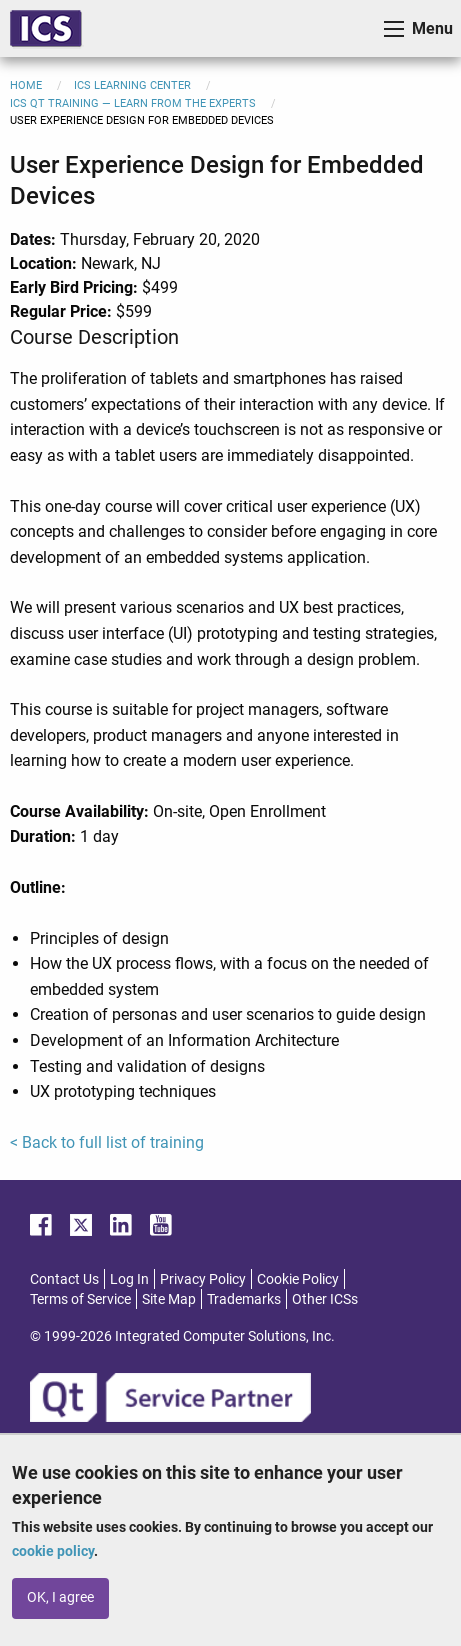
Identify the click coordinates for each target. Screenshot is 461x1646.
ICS (46, 28)
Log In (129, 1279)
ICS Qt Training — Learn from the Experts (133, 103)
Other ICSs (325, 1299)
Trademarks (244, 1299)
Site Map (169, 1299)
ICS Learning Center (132, 85)
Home (26, 85)
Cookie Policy (298, 1279)
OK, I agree (60, 1597)
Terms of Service (80, 1299)
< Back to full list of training (107, 1142)
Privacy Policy (203, 1279)
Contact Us (64, 1279)
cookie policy (53, 1551)
